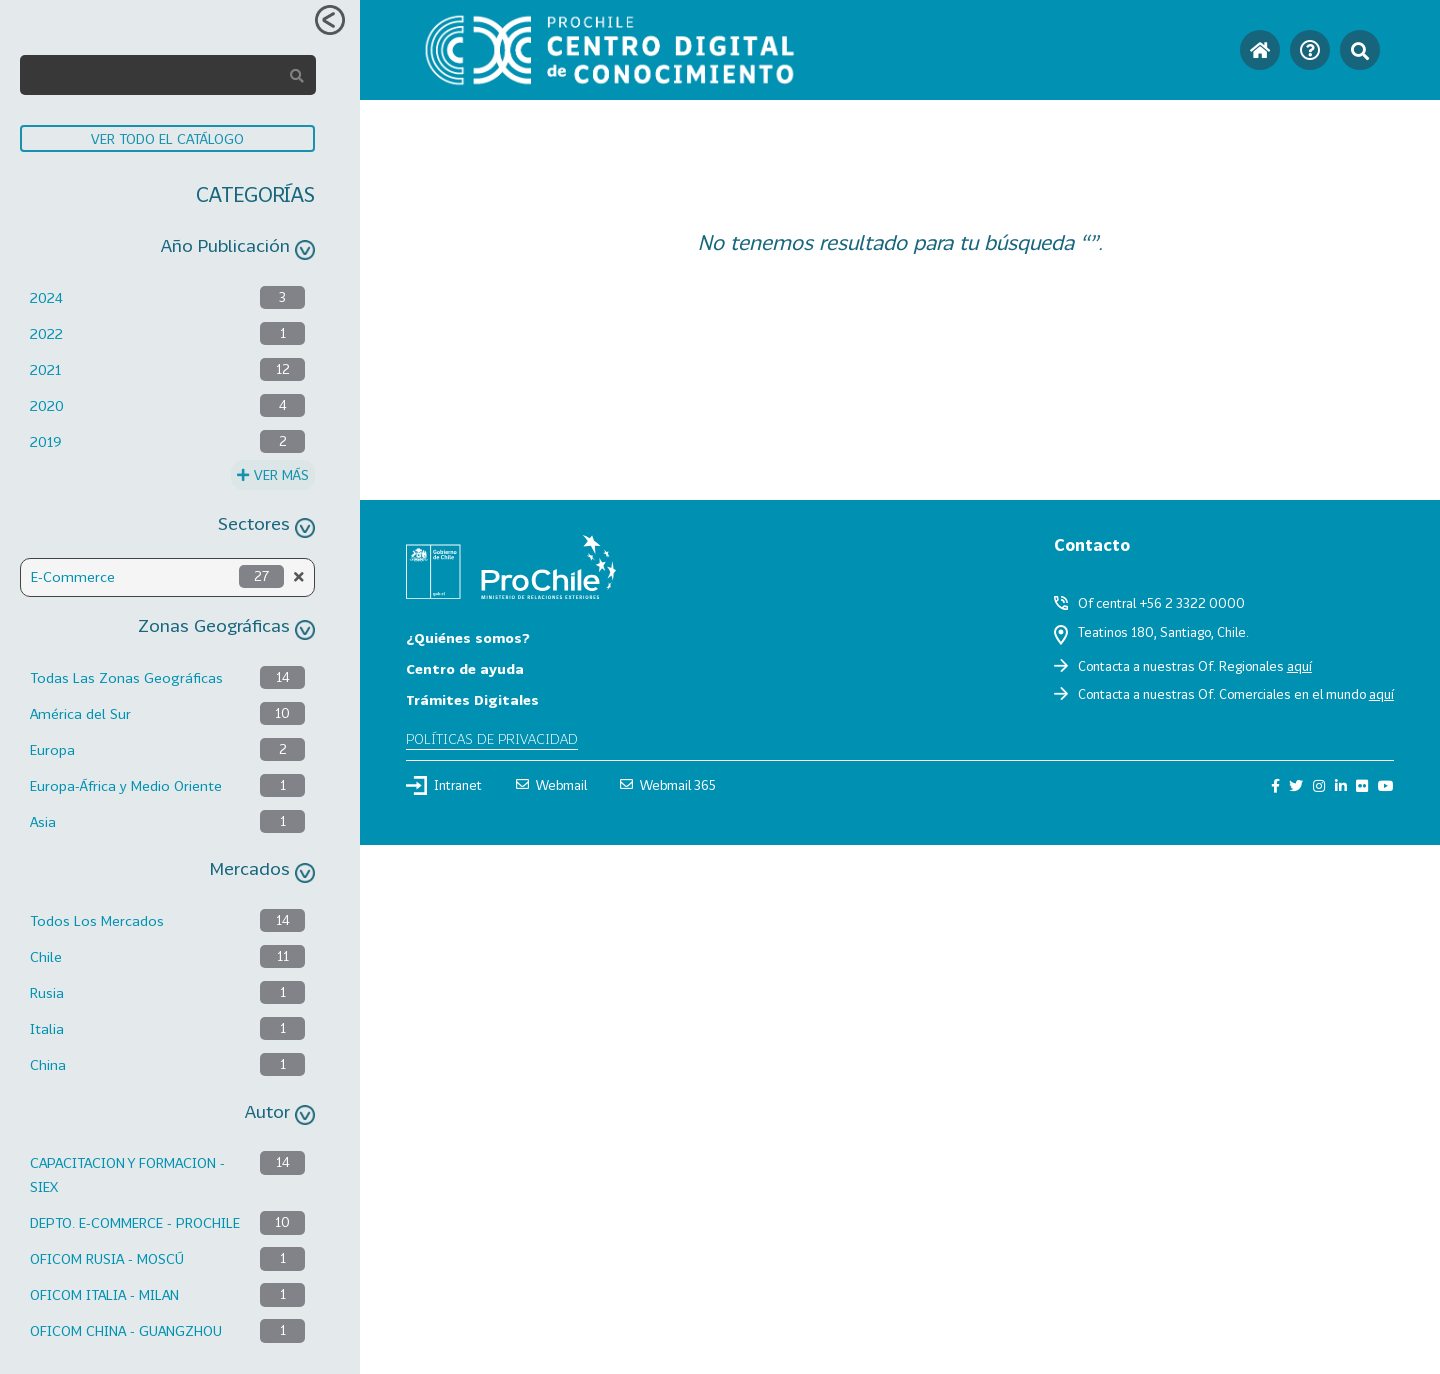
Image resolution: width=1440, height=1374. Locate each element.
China (48, 1064)
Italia (47, 1028)
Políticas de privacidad (492, 738)
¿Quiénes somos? (468, 637)
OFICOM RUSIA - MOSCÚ (107, 1258)
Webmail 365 (668, 785)
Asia (43, 821)
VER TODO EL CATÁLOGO (167, 138)
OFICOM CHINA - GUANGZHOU (126, 1330)
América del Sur (80, 713)
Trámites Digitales (472, 699)
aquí (1299, 666)
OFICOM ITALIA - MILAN (104, 1294)
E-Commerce (73, 576)
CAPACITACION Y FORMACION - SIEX (127, 1174)
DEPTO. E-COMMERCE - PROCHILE (135, 1222)
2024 (46, 297)
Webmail (551, 785)
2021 (45, 369)
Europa (52, 749)
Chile (46, 956)
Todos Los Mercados (97, 920)
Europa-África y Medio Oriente (126, 785)
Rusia (47, 992)
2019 (46, 441)
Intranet (444, 785)
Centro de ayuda (465, 668)
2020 (47, 405)
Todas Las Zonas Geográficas (126, 677)
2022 (46, 333)
